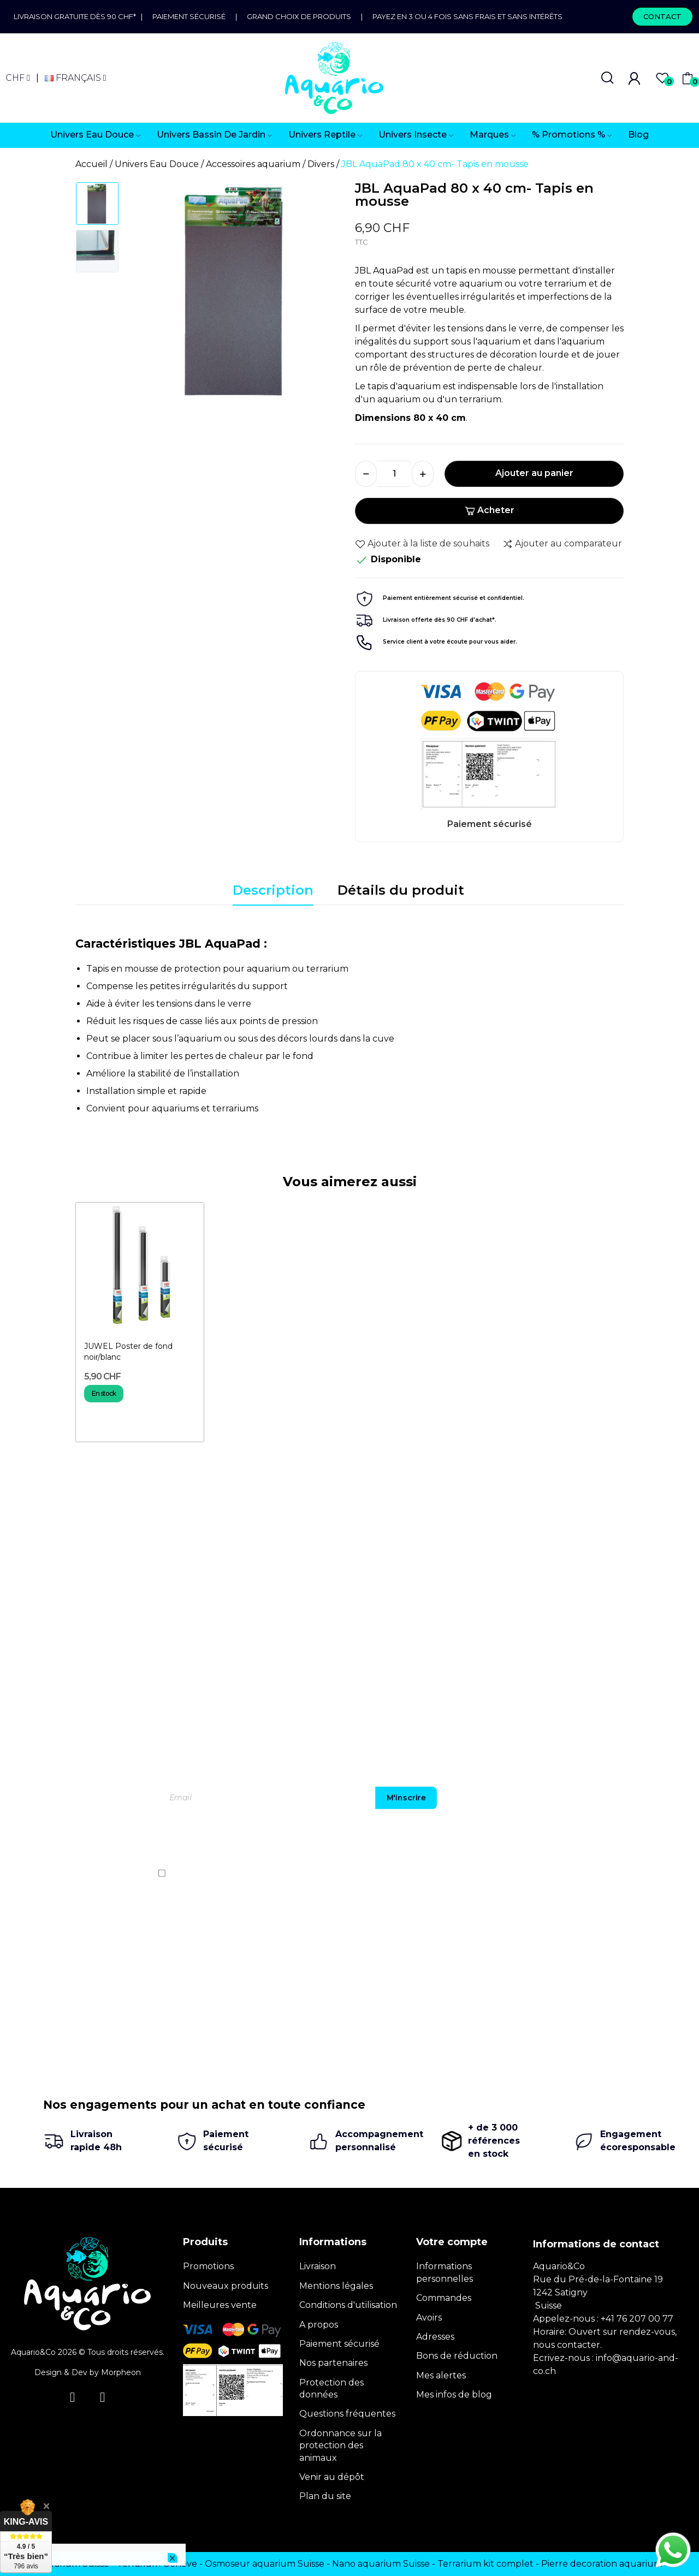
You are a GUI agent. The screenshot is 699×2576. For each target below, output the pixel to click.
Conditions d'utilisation (348, 2305)
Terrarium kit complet (485, 2564)
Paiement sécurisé (189, 16)
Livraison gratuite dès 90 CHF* (77, 16)
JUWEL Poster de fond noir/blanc (128, 1351)
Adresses (435, 2336)
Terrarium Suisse (73, 2564)
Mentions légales (336, 2286)
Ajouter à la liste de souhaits (422, 543)
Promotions (208, 2266)
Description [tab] (273, 890)
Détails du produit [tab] (400, 890)
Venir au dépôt (331, 2477)
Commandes (443, 2298)
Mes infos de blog (454, 2394)
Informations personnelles (444, 2272)
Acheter (489, 510)
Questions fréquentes (347, 2413)
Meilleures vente (220, 2305)
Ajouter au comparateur (562, 543)
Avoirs (429, 2317)
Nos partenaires (333, 2363)
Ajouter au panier (534, 473)
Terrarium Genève (157, 2564)
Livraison (317, 2266)
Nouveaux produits (225, 2286)
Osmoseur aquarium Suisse (264, 2564)
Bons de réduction (456, 2356)
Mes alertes (441, 2375)
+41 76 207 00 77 (637, 2318)
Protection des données (331, 2388)
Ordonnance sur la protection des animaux (340, 2445)
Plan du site (325, 2496)
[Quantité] (394, 474)
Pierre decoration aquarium (601, 2564)
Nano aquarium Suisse (381, 2564)
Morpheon (121, 2372)
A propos (318, 2324)
